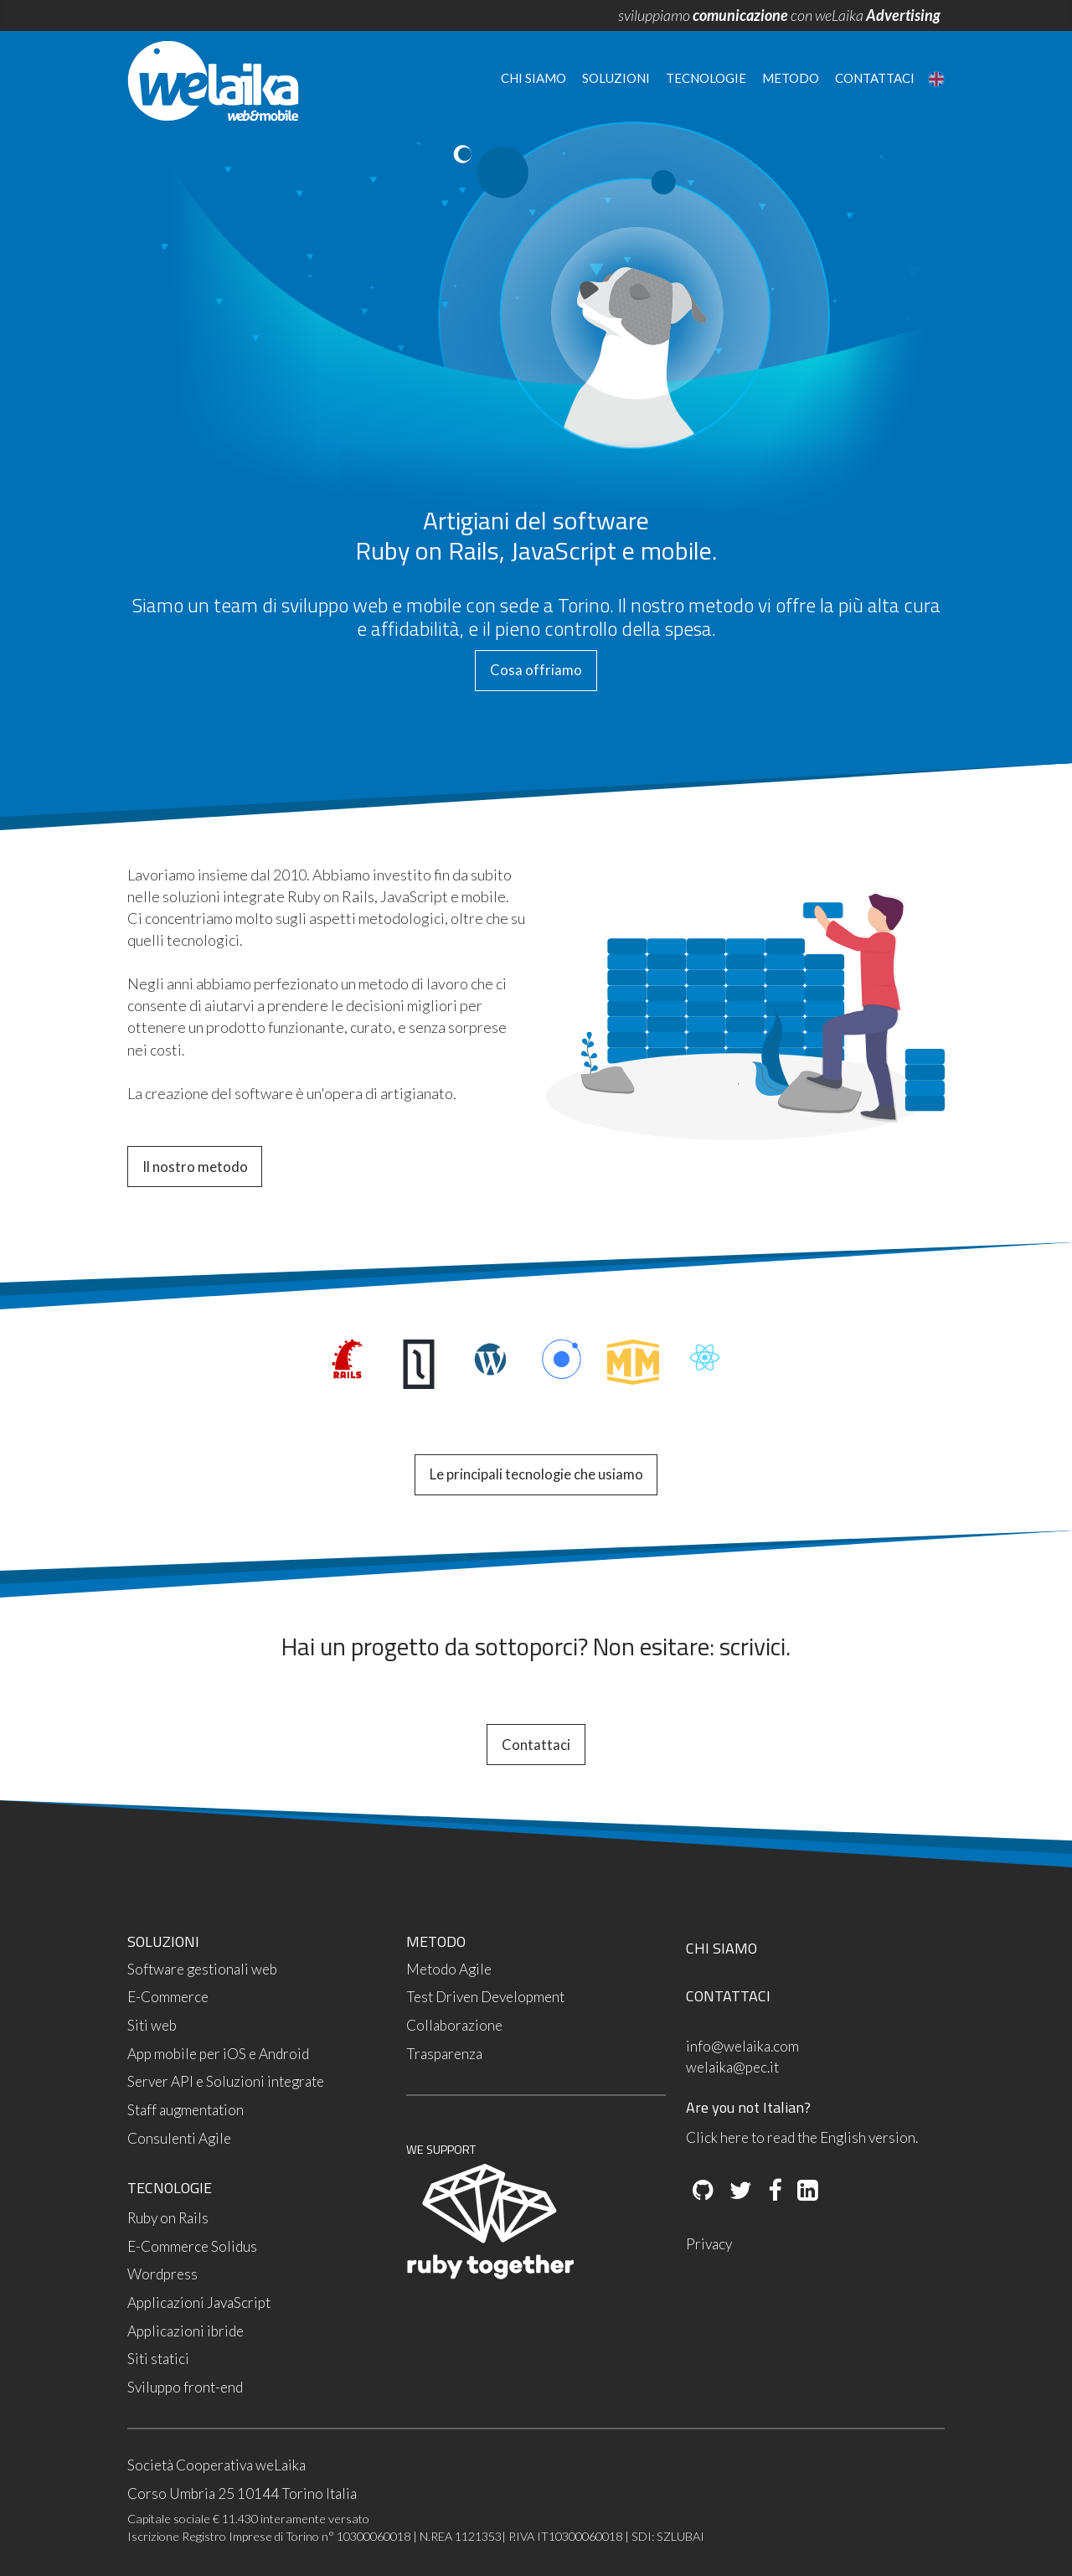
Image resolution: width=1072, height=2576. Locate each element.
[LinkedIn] (806, 2191)
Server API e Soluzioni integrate (225, 2081)
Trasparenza (444, 2053)
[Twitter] (739, 2191)
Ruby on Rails (168, 2218)
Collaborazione (454, 2025)
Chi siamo (533, 77)
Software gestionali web (202, 1969)
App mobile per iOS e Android (218, 2053)
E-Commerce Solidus (192, 2246)
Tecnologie (706, 77)
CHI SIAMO (721, 1948)
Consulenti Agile (179, 2138)
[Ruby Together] (490, 2275)
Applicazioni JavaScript (199, 2302)
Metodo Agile (449, 1969)
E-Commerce (168, 1997)
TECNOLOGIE (169, 2187)
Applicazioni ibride (185, 2331)
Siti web (152, 2025)
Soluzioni (616, 77)
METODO (436, 1941)
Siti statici (158, 2358)
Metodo (790, 77)
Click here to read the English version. (802, 2137)
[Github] (703, 2191)
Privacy (709, 2244)
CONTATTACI (728, 1996)
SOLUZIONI (163, 1941)
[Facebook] (773, 2191)
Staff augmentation (185, 2110)
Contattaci (875, 77)
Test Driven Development (485, 1997)
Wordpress (162, 2274)
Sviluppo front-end (185, 2387)
